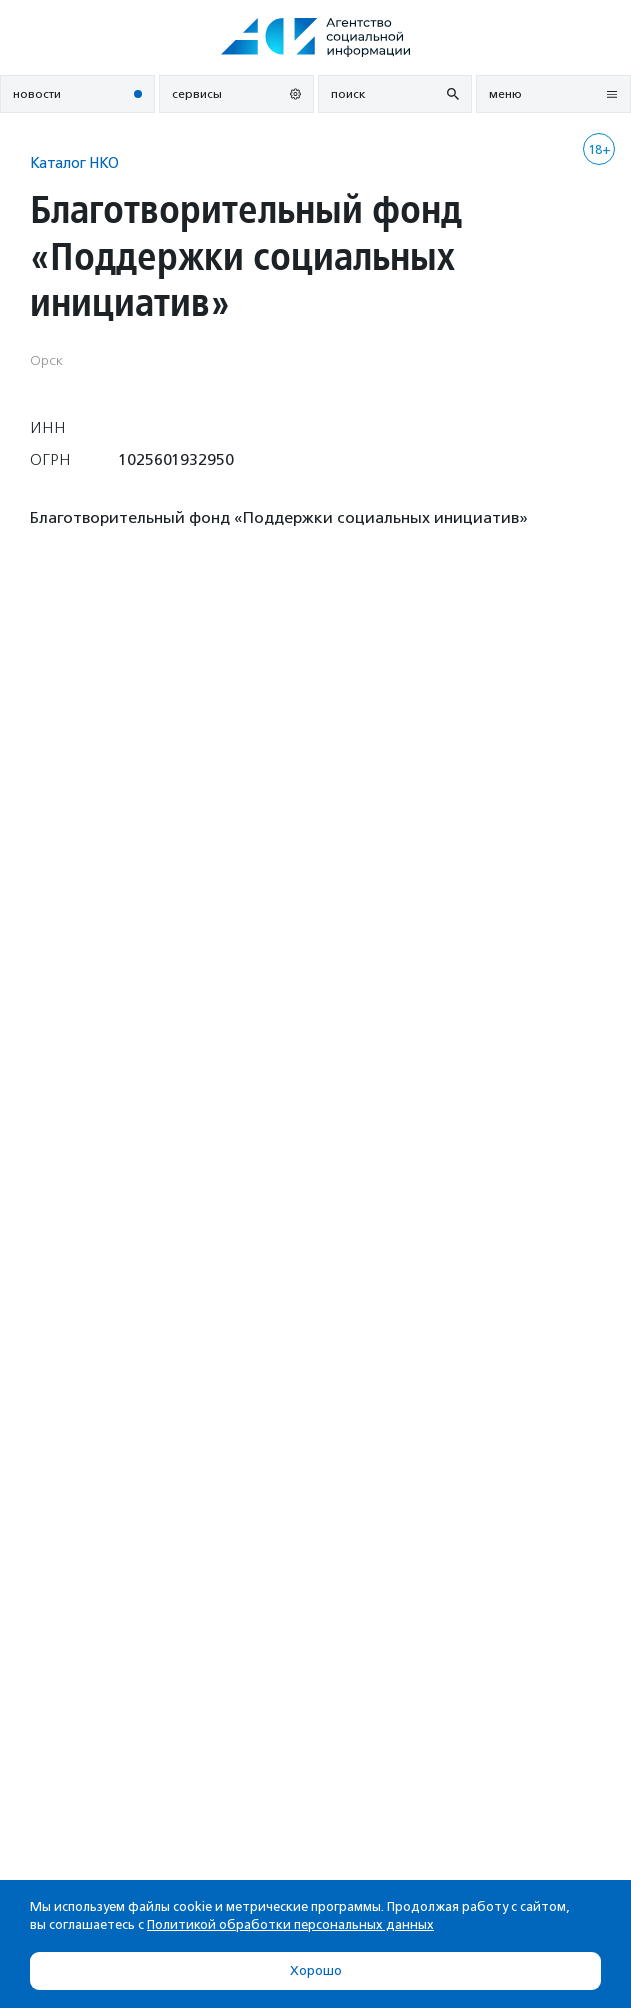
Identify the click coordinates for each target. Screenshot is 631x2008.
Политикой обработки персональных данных (290, 1924)
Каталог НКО (74, 162)
